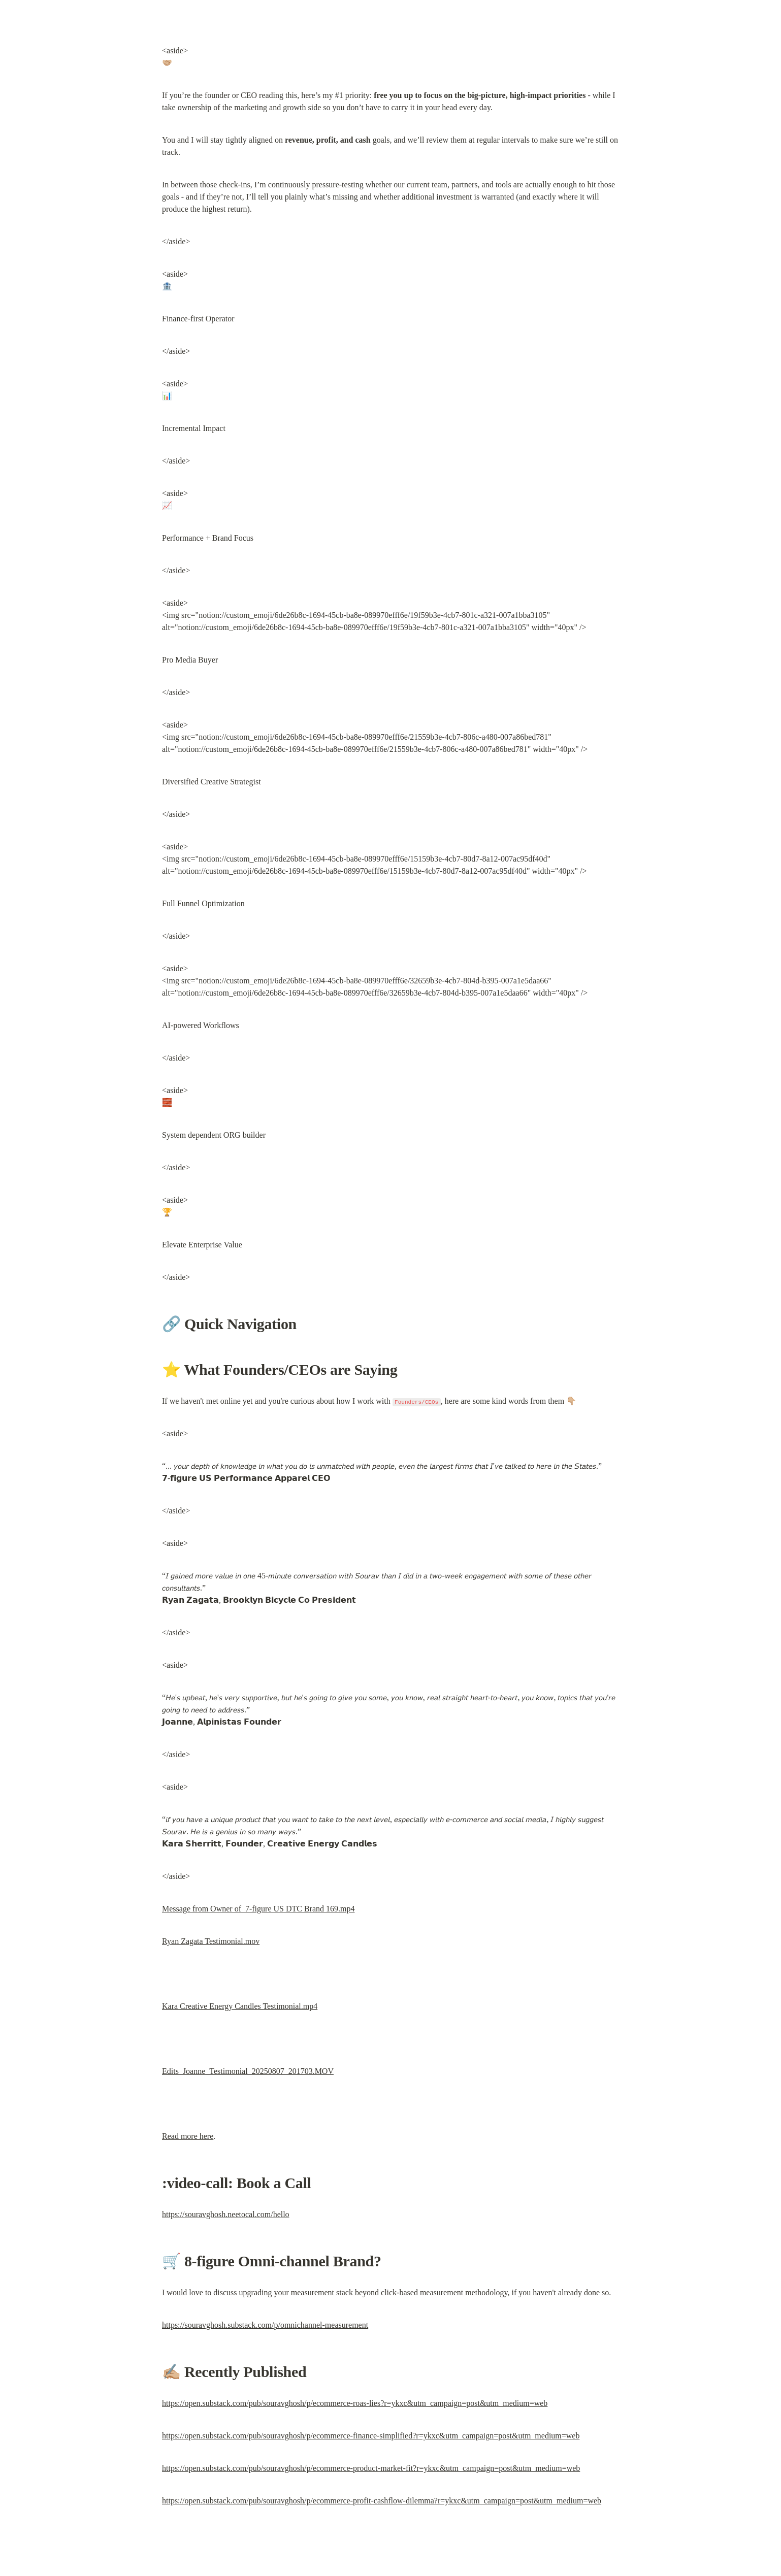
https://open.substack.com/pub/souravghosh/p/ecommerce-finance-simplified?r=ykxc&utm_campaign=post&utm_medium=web (370, 2435)
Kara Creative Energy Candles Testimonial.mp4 (239, 2006)
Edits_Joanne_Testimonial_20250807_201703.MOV (248, 2071)
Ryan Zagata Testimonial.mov (210, 1941)
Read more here (187, 2136)
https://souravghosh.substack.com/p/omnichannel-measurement (265, 2325)
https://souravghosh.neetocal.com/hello (225, 2214)
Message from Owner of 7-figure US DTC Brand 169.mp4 (258, 1908)
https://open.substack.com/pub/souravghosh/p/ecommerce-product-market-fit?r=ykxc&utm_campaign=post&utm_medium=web (371, 2468)
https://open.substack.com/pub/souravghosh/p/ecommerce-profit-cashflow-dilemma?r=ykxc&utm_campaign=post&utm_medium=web (381, 2500)
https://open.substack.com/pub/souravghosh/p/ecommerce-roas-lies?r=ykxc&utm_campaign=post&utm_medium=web (354, 2403)
